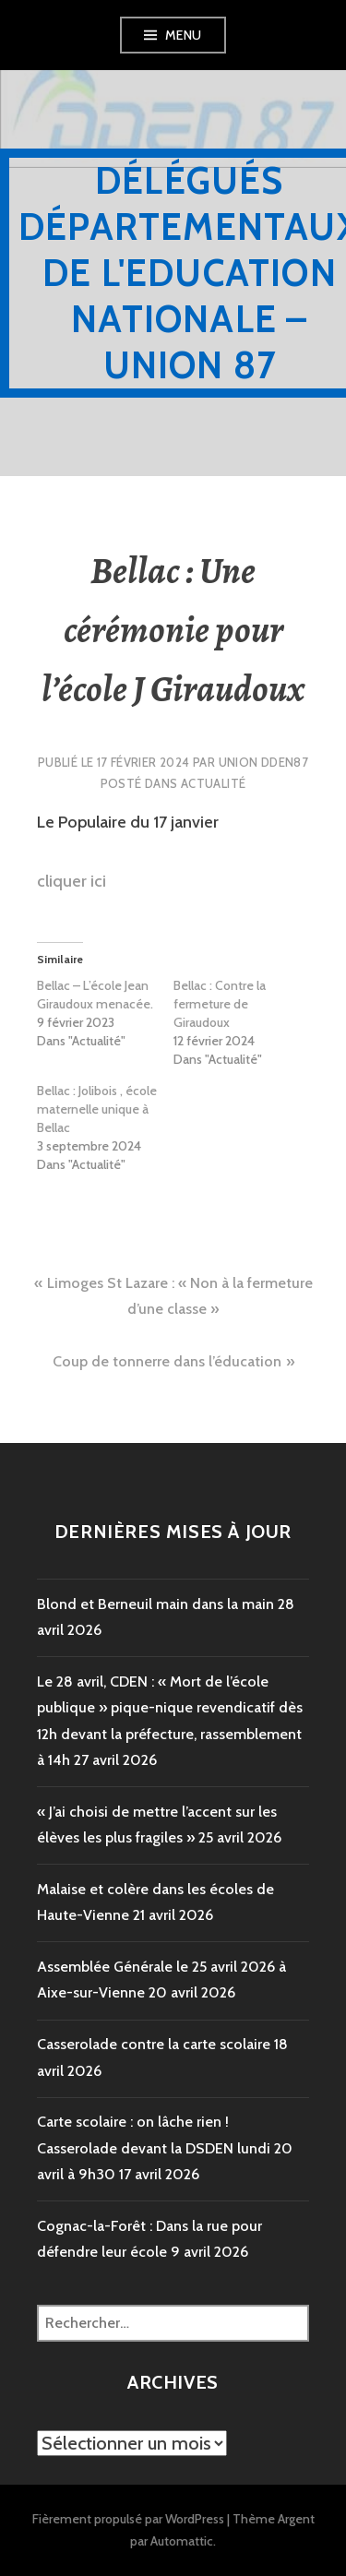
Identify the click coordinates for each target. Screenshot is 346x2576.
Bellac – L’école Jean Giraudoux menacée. (95, 994)
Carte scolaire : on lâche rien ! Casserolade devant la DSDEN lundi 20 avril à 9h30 (164, 2148)
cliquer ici (71, 881)
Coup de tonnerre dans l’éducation (167, 1361)
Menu (183, 35)
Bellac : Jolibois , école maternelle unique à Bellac (97, 1109)
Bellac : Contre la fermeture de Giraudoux (219, 1004)
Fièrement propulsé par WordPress (128, 2518)
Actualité (213, 783)
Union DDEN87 (264, 762)
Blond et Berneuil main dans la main (155, 1604)
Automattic (181, 2541)
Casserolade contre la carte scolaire (153, 2044)
